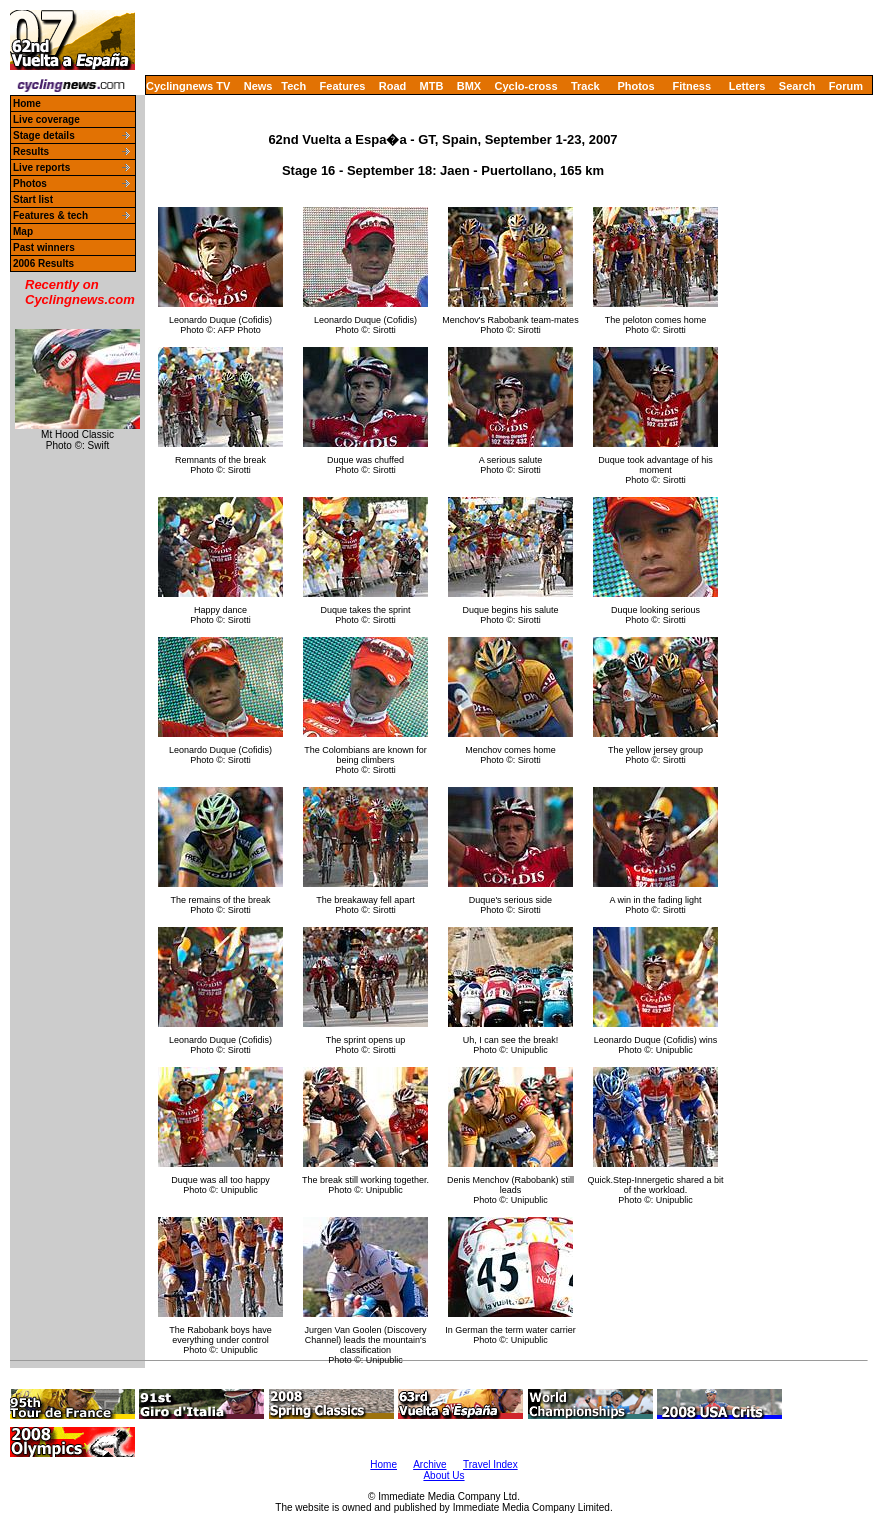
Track (585, 86)
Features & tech (50, 215)
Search (797, 86)
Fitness (691, 86)
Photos (635, 86)
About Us (443, 1475)
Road (393, 86)
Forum (846, 86)
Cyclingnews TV (188, 86)
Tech (293, 86)
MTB (432, 86)
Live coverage (46, 119)
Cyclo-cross (526, 86)
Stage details (44, 135)
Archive (429, 1464)
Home (27, 103)
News (258, 86)
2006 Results (43, 263)
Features (343, 86)
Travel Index (490, 1464)
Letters (747, 86)
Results (31, 151)
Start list (33, 199)
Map (23, 231)
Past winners (44, 247)
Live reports (41, 167)
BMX (469, 86)
